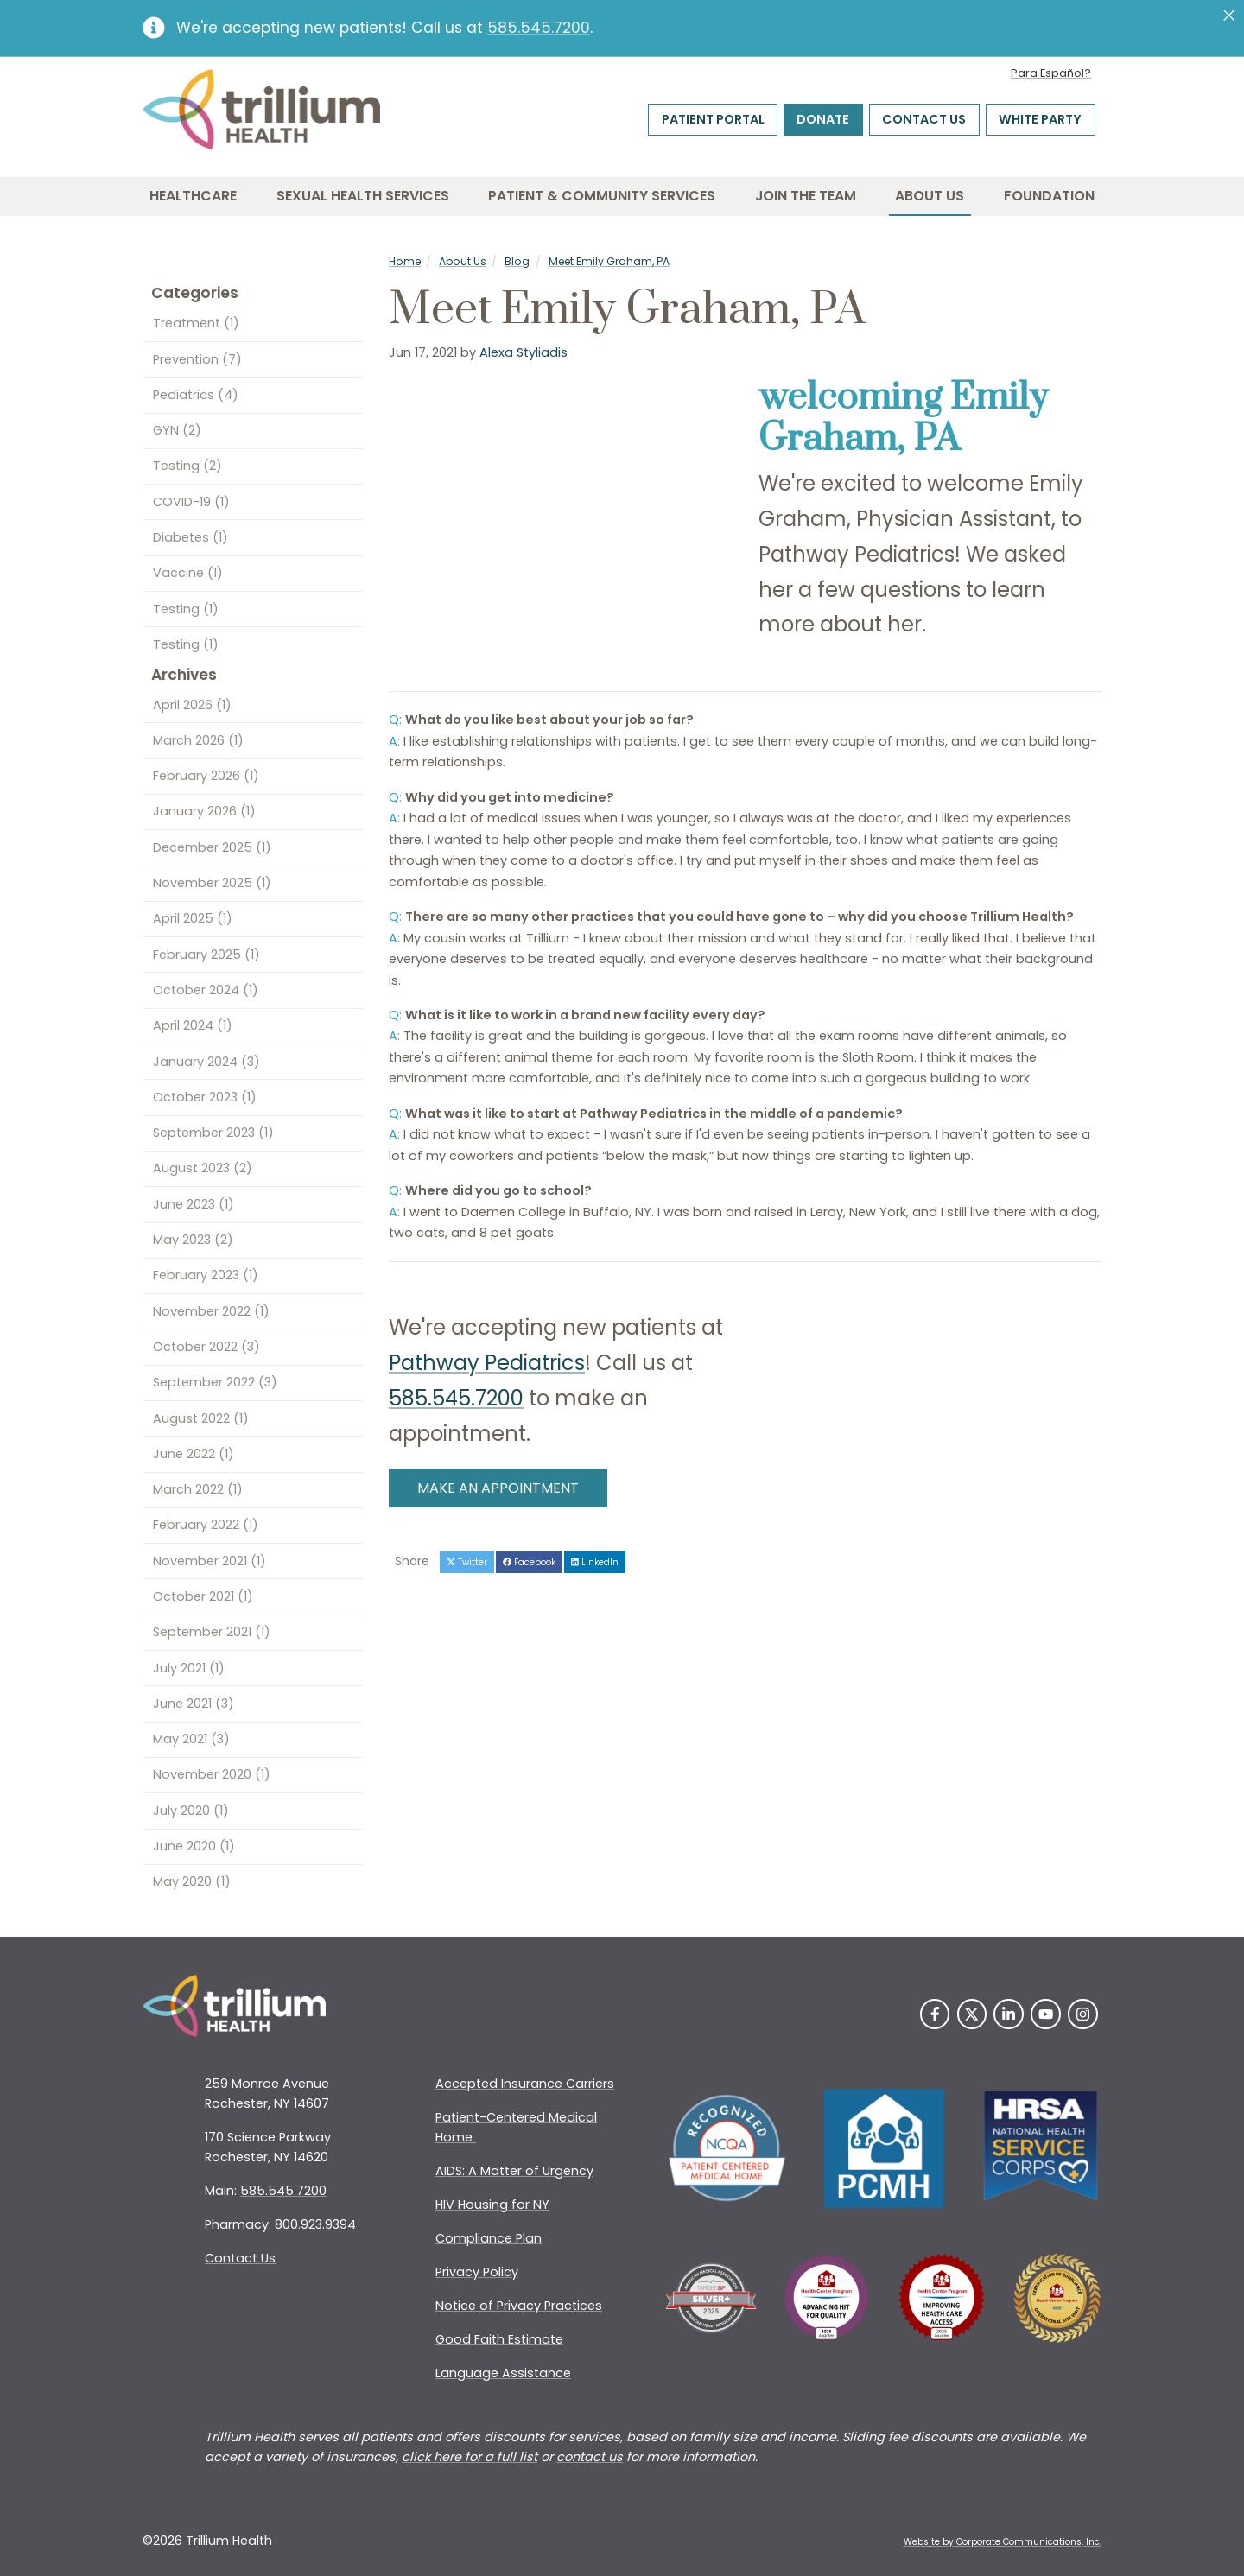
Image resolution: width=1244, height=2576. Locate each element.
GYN (177, 430)
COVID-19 (191, 502)
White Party (1040, 119)
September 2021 (211, 1631)
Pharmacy (237, 2224)
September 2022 (215, 1382)
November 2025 (212, 882)
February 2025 (206, 954)
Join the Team (805, 196)
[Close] (1229, 15)
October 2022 (206, 1346)
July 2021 (189, 1668)
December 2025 (212, 847)
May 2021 (191, 1739)
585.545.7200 (538, 27)
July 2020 (191, 1810)
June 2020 (194, 1846)
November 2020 (211, 1774)
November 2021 (209, 1561)
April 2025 (192, 918)
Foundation (1049, 196)
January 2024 (206, 1061)
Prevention (197, 359)
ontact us (593, 2456)
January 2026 (204, 811)
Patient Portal (713, 119)
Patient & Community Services (601, 196)
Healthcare (193, 196)
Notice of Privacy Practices (518, 2305)
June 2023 (193, 1204)
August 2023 (202, 1168)
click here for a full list (469, 2456)
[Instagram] (1083, 2014)
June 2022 (193, 1453)
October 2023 (205, 1097)
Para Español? (1051, 73)
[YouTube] (1046, 2014)
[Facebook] (935, 2014)
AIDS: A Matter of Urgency (514, 2170)
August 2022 (201, 1418)
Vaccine (188, 572)
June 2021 (193, 1703)
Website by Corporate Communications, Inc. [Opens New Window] (1002, 2541)
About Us (929, 196)
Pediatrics (195, 394)
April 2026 (192, 705)
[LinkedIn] (1008, 2014)
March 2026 (198, 740)
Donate (823, 119)
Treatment (196, 323)
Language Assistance (503, 2373)
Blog (517, 261)
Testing (187, 465)
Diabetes (190, 537)
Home (405, 261)
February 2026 (206, 775)
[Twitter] (972, 2014)
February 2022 (205, 1524)
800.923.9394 (315, 2224)
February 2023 (205, 1275)
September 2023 (213, 1132)
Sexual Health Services (362, 196)
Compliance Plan (488, 2238)
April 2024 (192, 1025)
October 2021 (203, 1596)
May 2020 (192, 1881)
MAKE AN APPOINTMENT (498, 1488)
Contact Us (924, 119)
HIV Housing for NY (492, 2204)
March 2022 (198, 1489)
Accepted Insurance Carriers (524, 2083)
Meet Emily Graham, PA (609, 261)
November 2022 (211, 1311)
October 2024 (205, 990)
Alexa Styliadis (523, 352)
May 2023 (193, 1239)
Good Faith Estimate (499, 2339)
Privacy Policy (476, 2272)
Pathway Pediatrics (487, 1362)
